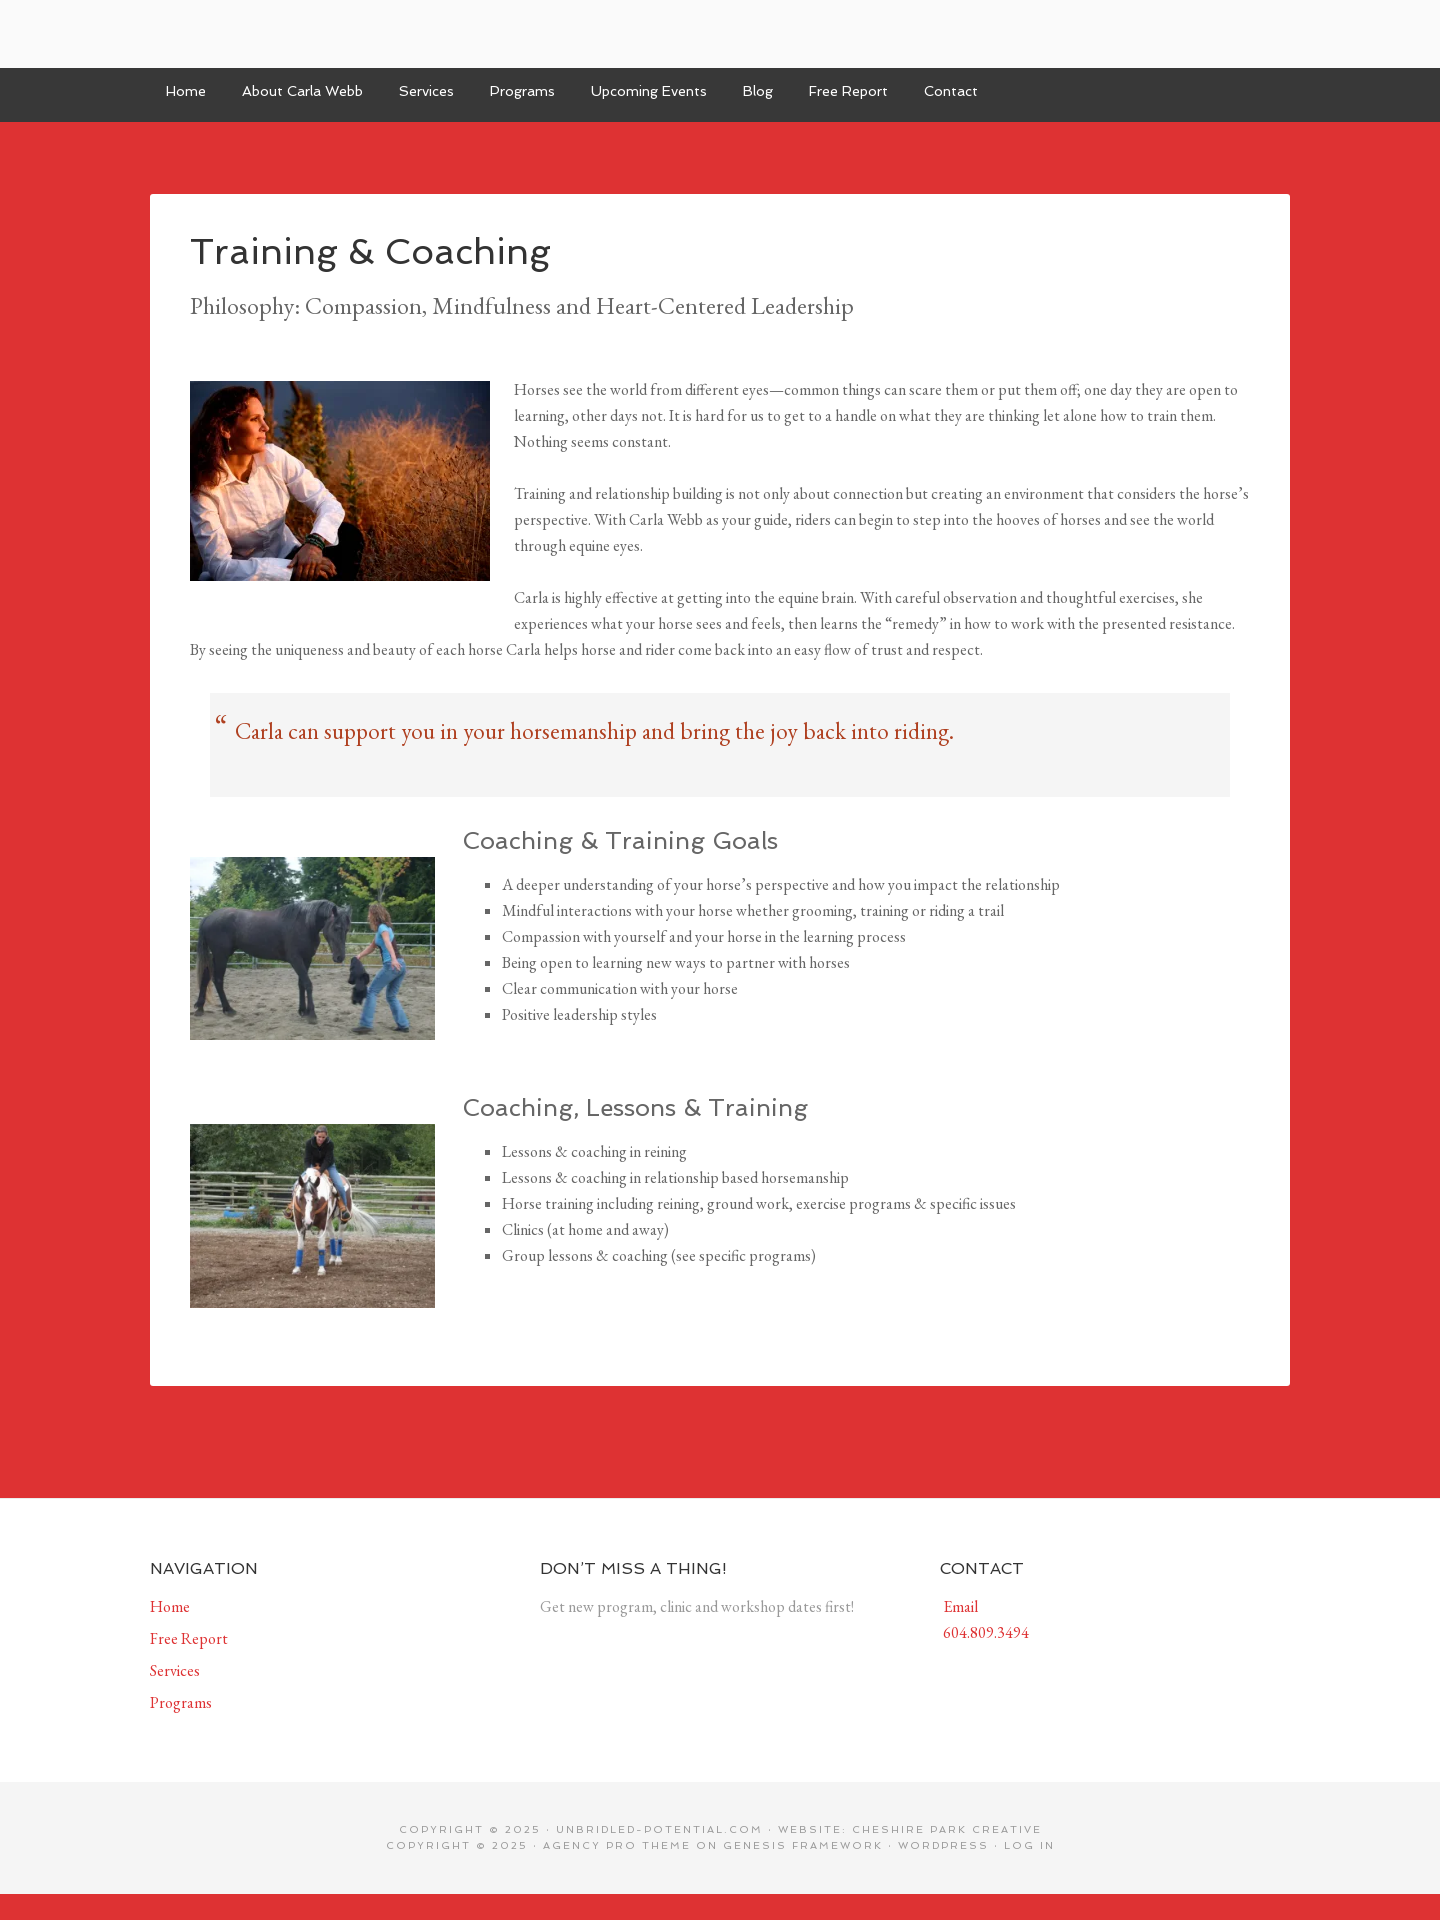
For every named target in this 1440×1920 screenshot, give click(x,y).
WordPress (943, 1845)
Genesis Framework (803, 1845)
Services (175, 1670)
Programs (181, 1702)
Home (170, 1606)
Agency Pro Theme (617, 1845)
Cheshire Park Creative (947, 1829)
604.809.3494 (984, 1632)
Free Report (189, 1638)
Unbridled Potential (720, 34)
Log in (1029, 1845)
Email (959, 1606)
